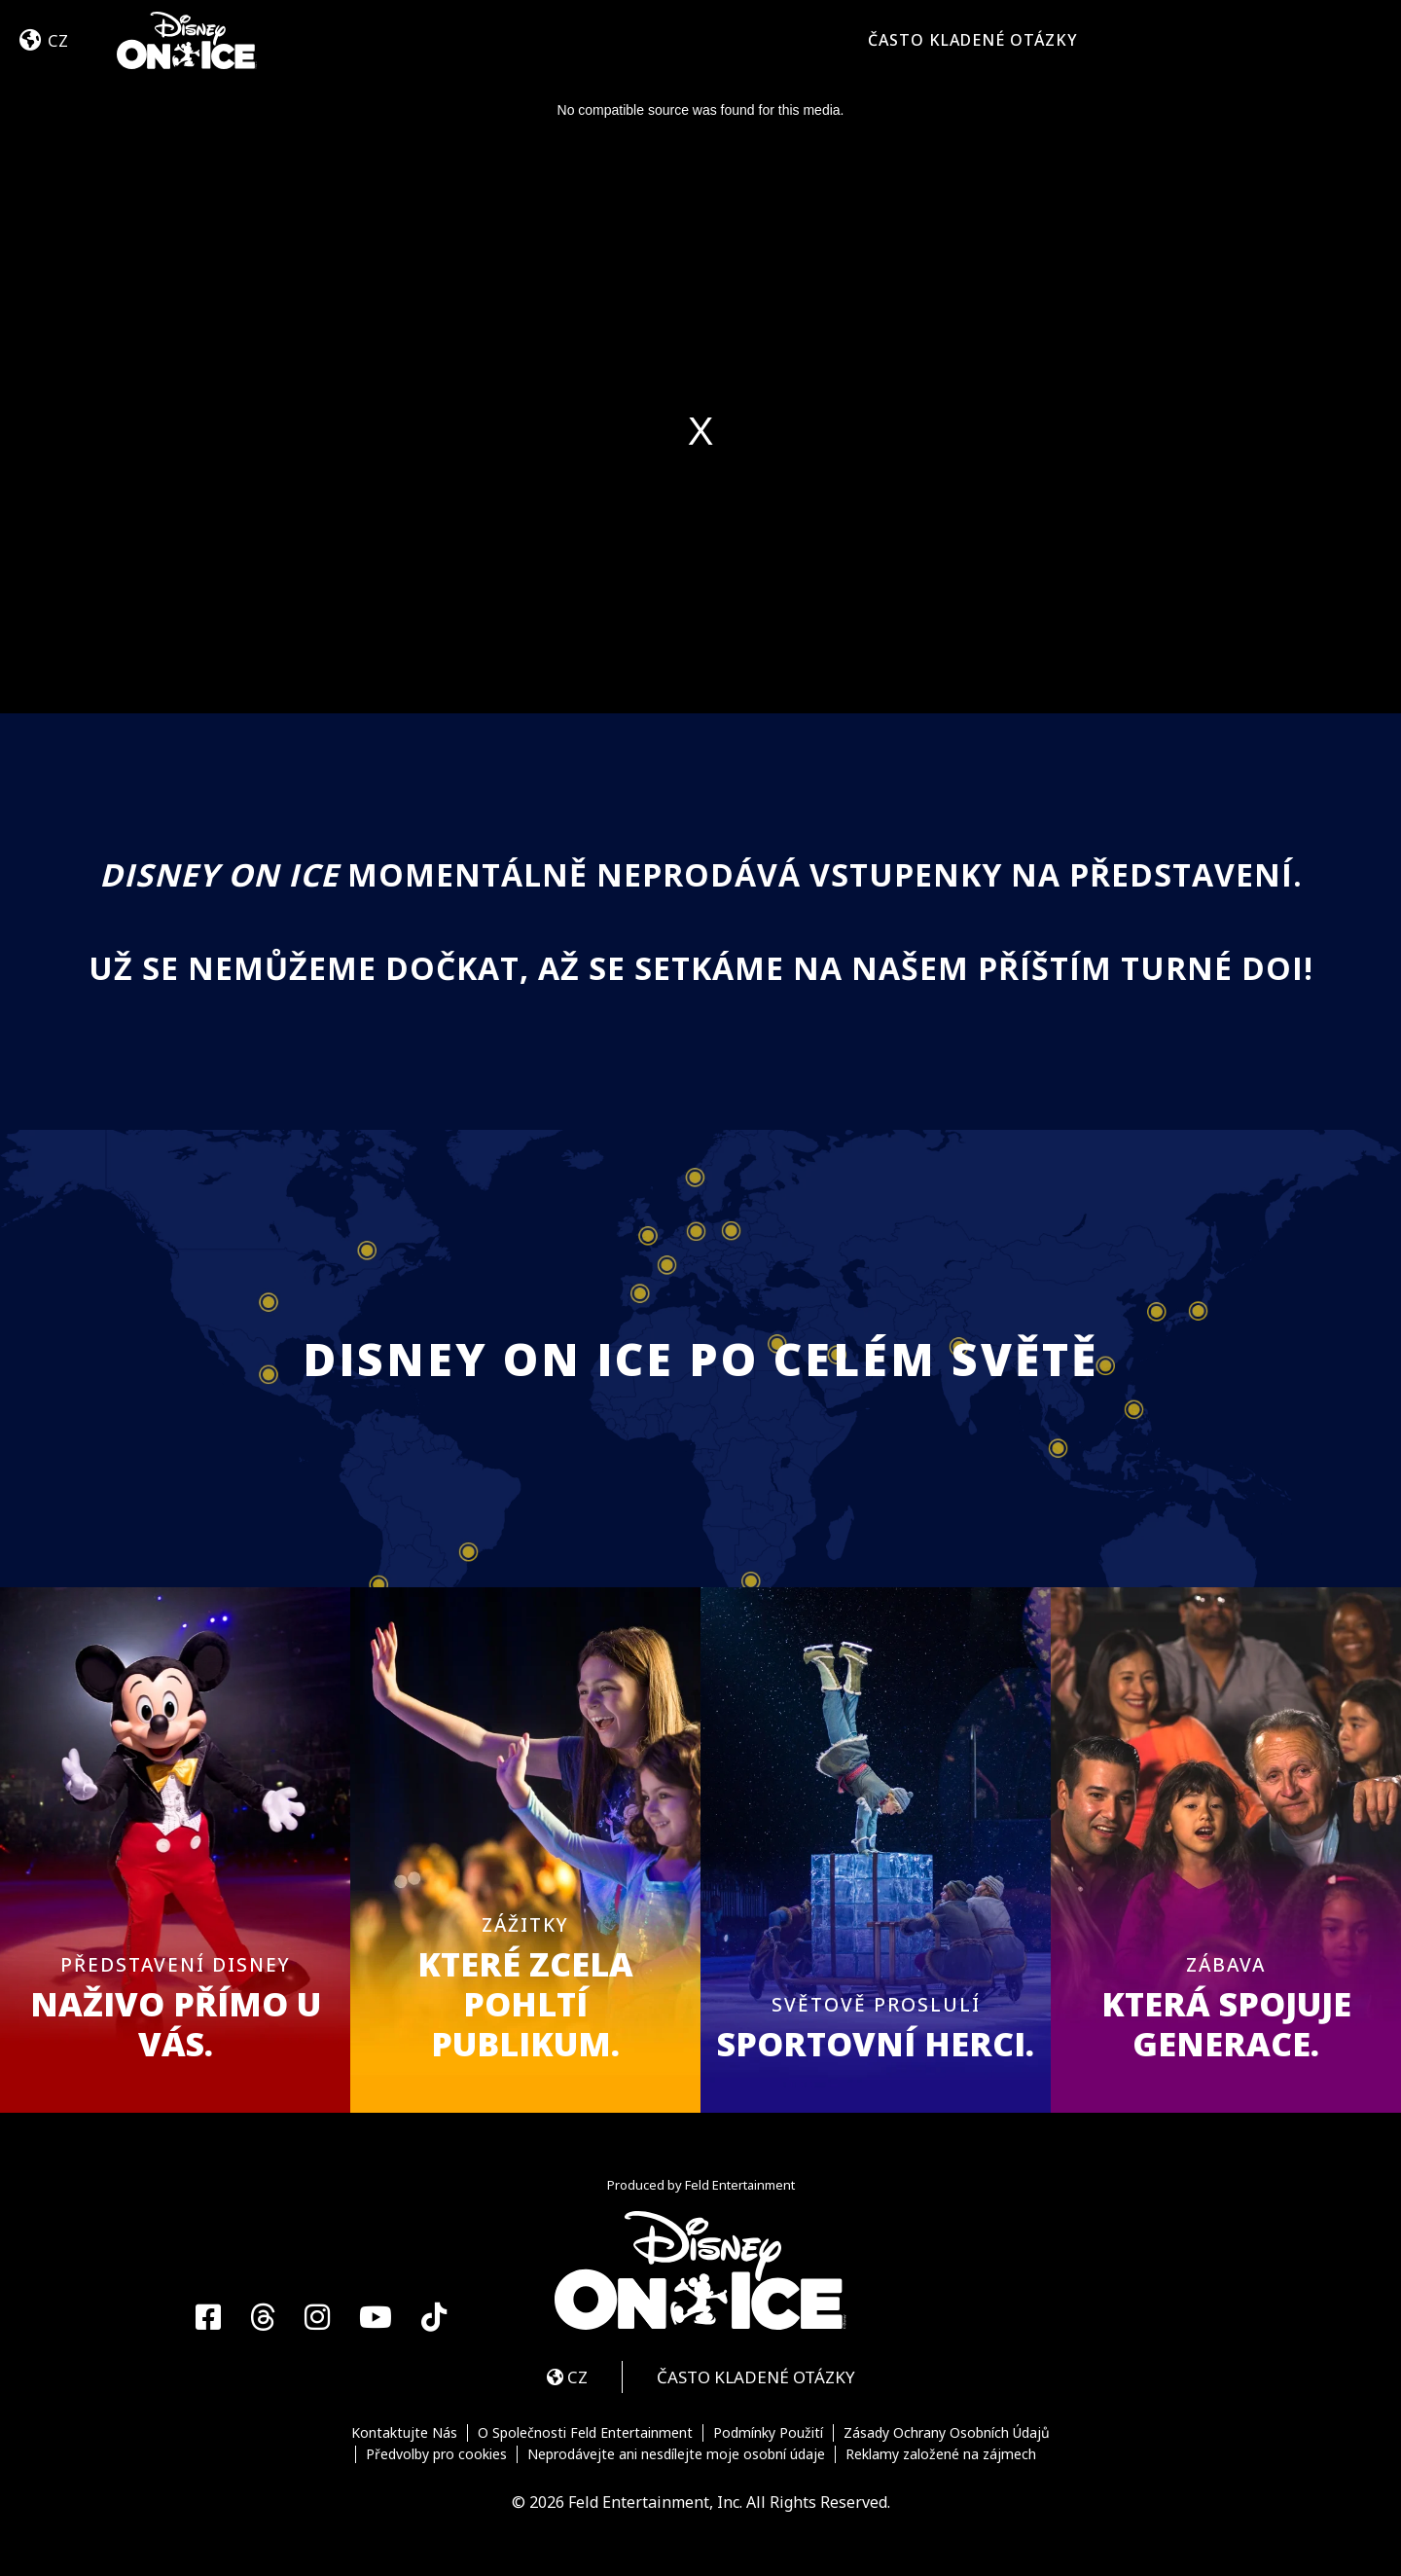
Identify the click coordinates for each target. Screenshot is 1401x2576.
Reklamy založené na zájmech (940, 2454)
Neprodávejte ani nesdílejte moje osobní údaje (676, 2454)
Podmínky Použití (768, 2433)
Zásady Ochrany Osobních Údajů (947, 2433)
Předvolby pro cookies (436, 2454)
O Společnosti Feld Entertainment (585, 2433)
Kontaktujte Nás (404, 2433)
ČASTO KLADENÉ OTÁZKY (973, 40)
